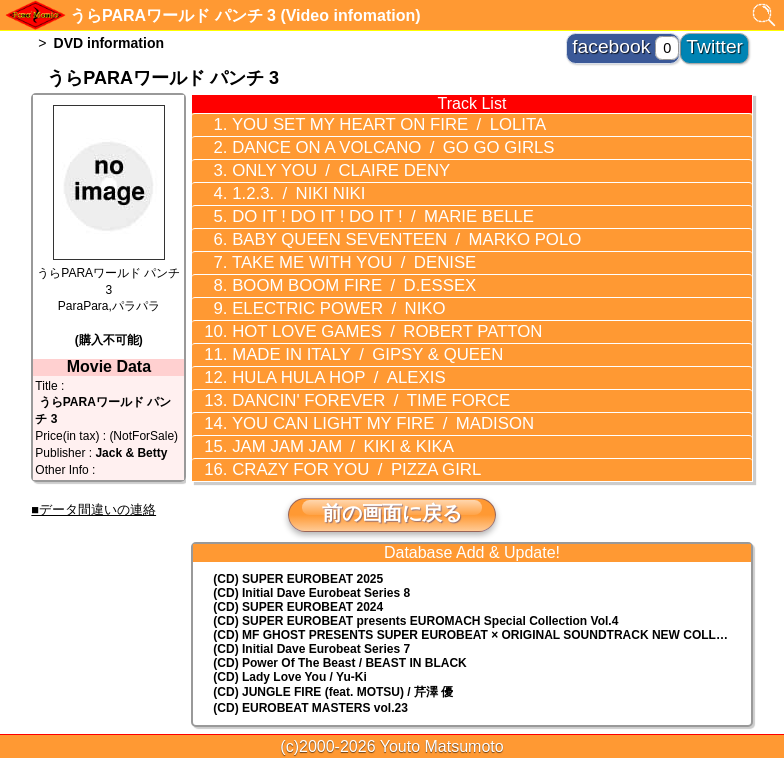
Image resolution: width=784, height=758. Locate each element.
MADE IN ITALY (338, 313)
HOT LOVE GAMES (354, 294)
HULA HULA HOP (314, 332)
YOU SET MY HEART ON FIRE (356, 123)
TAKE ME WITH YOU (327, 237)
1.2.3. (280, 180)
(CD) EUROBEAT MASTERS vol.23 (310, 644)
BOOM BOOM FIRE (327, 256)
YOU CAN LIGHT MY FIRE (351, 370)
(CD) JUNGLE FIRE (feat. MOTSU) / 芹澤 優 (333, 628)
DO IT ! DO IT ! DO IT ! (351, 199)
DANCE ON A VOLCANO (359, 142)
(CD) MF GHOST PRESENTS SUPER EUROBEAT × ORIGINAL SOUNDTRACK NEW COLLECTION (481, 571)
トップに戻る (392, 688)
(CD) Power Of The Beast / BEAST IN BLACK (339, 599)
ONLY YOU (316, 161)
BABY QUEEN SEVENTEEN (370, 218)
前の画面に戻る (392, 449)
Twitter (725, 40)
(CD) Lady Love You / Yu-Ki (289, 613)
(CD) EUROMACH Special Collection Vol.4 (415, 557)
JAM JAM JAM (317, 389)
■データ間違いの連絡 (93, 509)
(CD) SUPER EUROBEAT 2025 (298, 515)
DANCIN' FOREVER (341, 351)
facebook (650, 40)
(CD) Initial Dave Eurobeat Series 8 (311, 529)
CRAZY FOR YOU (329, 408)
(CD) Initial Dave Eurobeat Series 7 (311, 585)
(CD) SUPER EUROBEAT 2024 (298, 543)
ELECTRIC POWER (314, 275)
